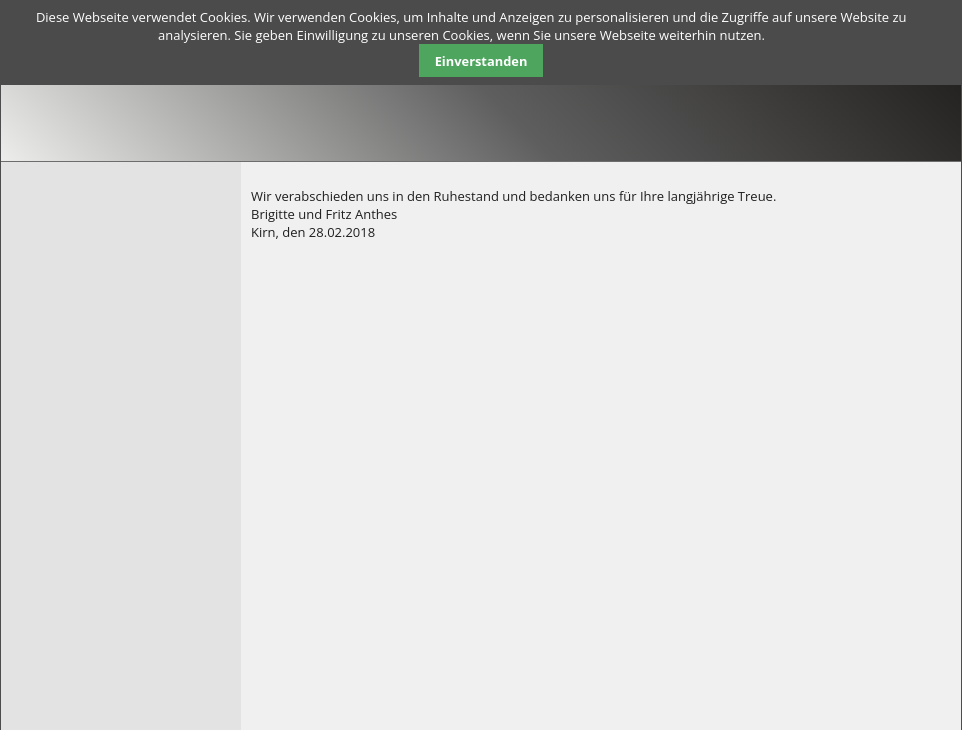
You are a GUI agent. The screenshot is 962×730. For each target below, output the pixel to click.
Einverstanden (481, 61)
